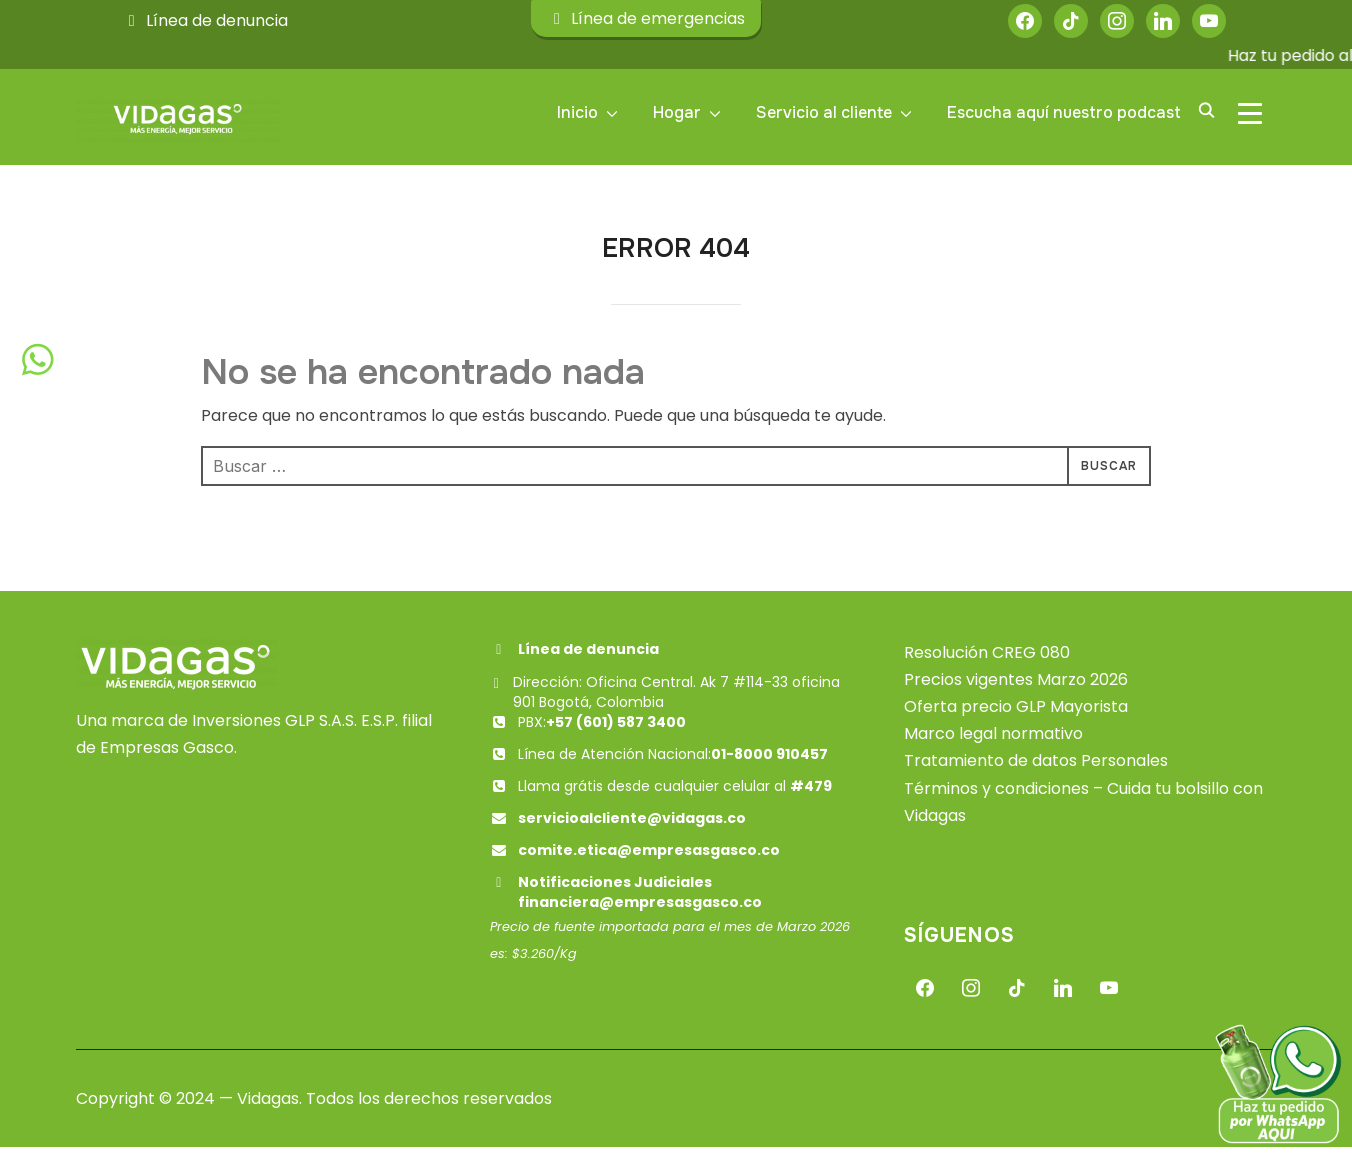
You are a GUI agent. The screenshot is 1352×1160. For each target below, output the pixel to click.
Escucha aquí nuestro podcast (1064, 112)
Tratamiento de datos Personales (1036, 774)
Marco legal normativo (993, 746)
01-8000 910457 (769, 767)
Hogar (677, 112)
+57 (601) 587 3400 (616, 735)
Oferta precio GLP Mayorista (1016, 719)
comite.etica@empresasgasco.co (649, 863)
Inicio (577, 112)
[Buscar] (1206, 109)
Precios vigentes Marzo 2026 (1016, 692)
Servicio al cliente (824, 112)
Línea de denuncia (205, 20)
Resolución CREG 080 (987, 665)
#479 (811, 799)
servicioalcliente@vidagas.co (632, 831)
